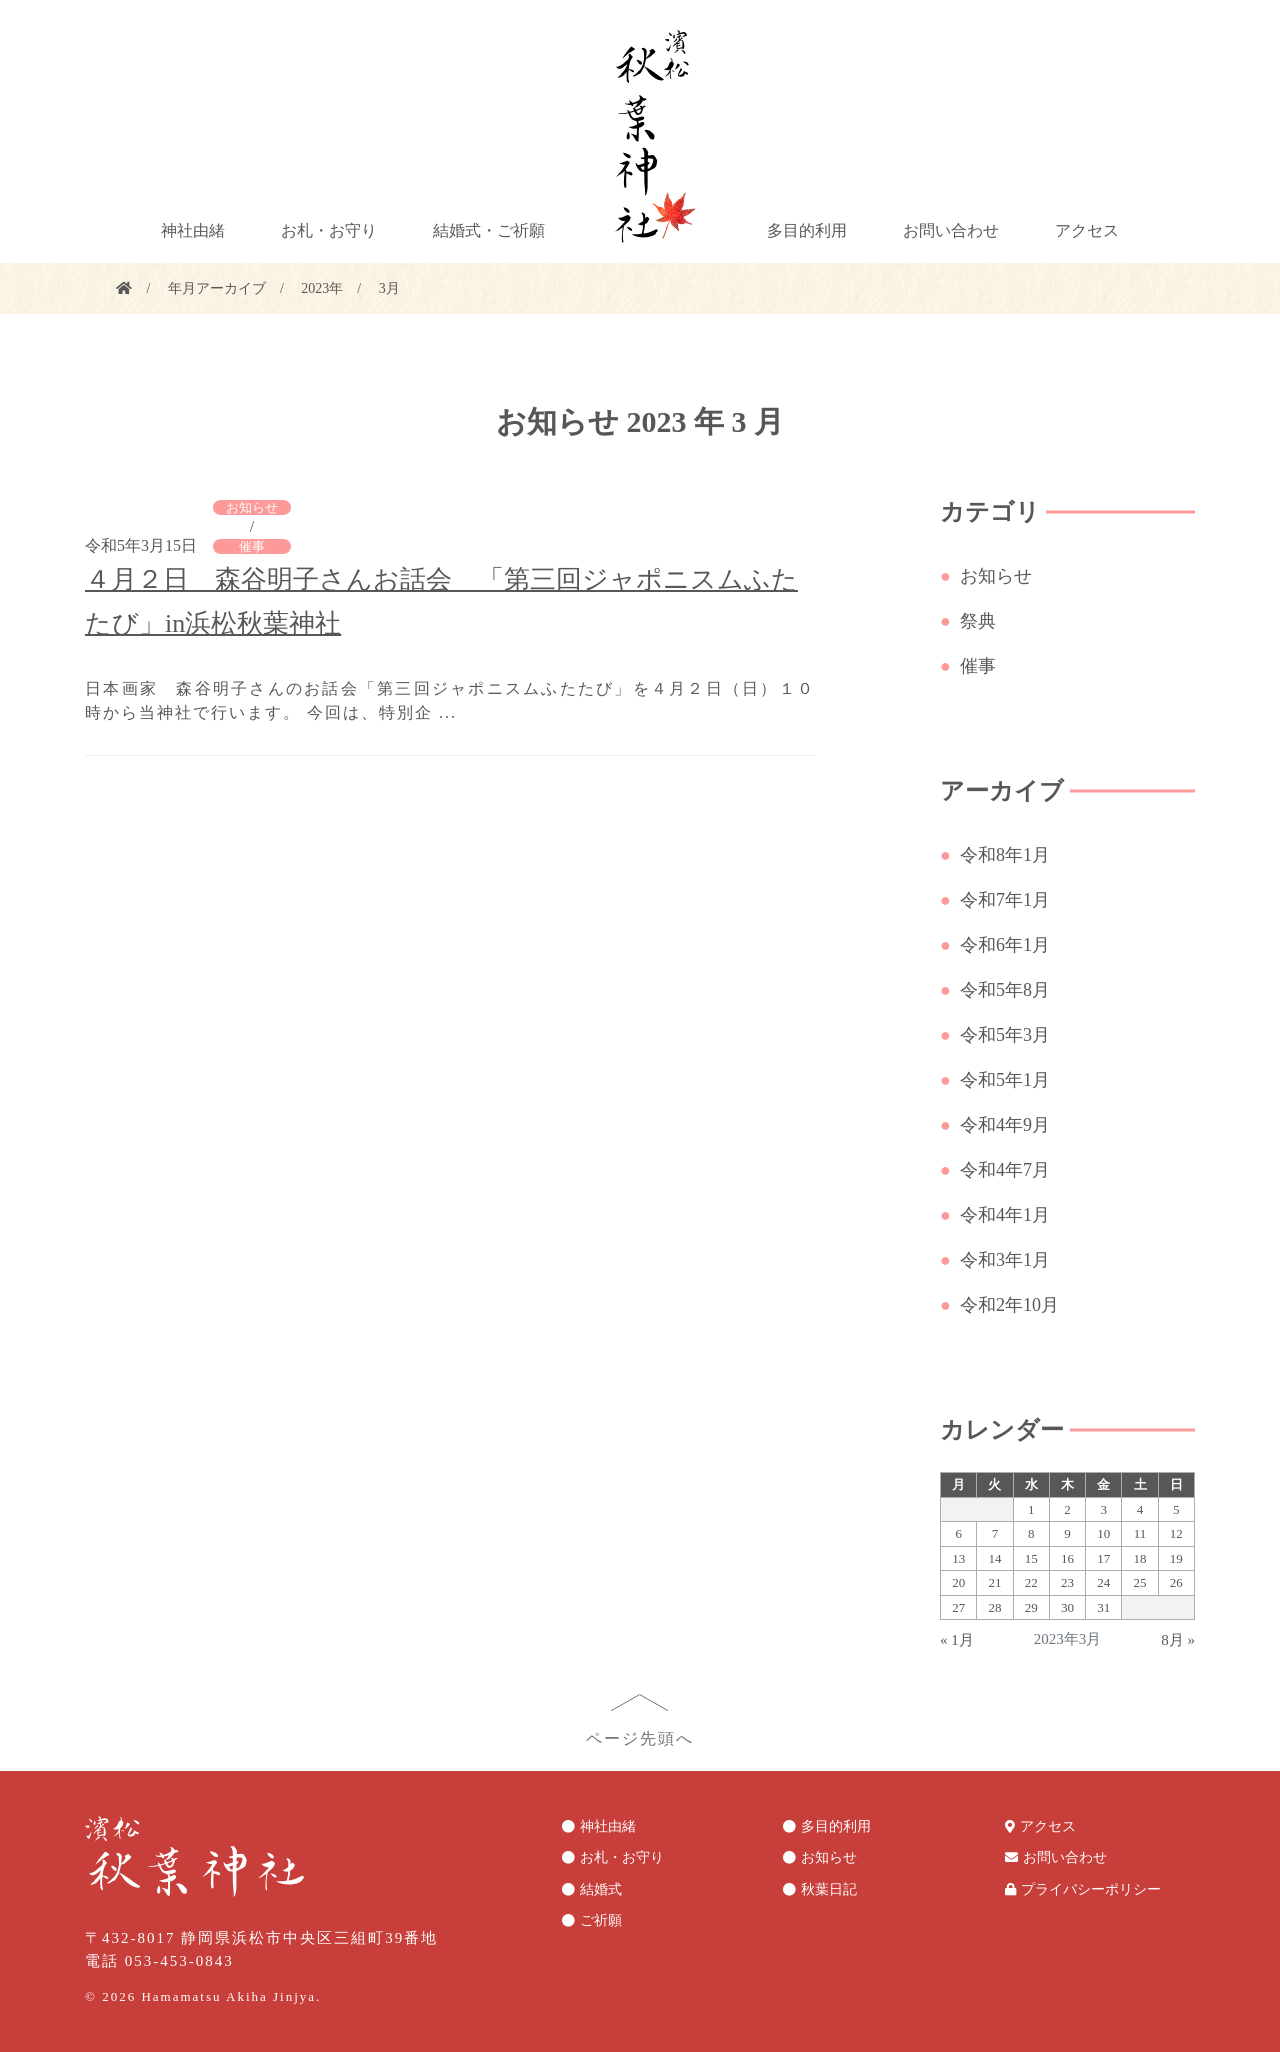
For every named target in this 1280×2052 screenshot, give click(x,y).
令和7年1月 (1008, 900)
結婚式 (601, 1889)
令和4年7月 (1008, 1170)
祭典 (981, 621)
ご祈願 (601, 1920)
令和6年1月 (1008, 945)
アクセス (1087, 230)
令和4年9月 (1008, 1125)
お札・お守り (329, 230)
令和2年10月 (1013, 1305)
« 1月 (957, 1640)
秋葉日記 (829, 1889)
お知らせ (252, 507)
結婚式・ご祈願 (489, 230)
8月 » (1178, 1640)
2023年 (322, 288)
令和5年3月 (1008, 1035)
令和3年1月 (1008, 1260)
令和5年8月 (1008, 990)
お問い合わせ (951, 230)
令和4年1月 (1008, 1215)
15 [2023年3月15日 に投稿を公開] (1031, 1558)
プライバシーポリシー (1091, 1889)
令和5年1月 (1008, 1080)
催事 (252, 546)
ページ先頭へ (640, 1738)
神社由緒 (193, 230)
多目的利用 (807, 230)
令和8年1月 (1008, 855)
